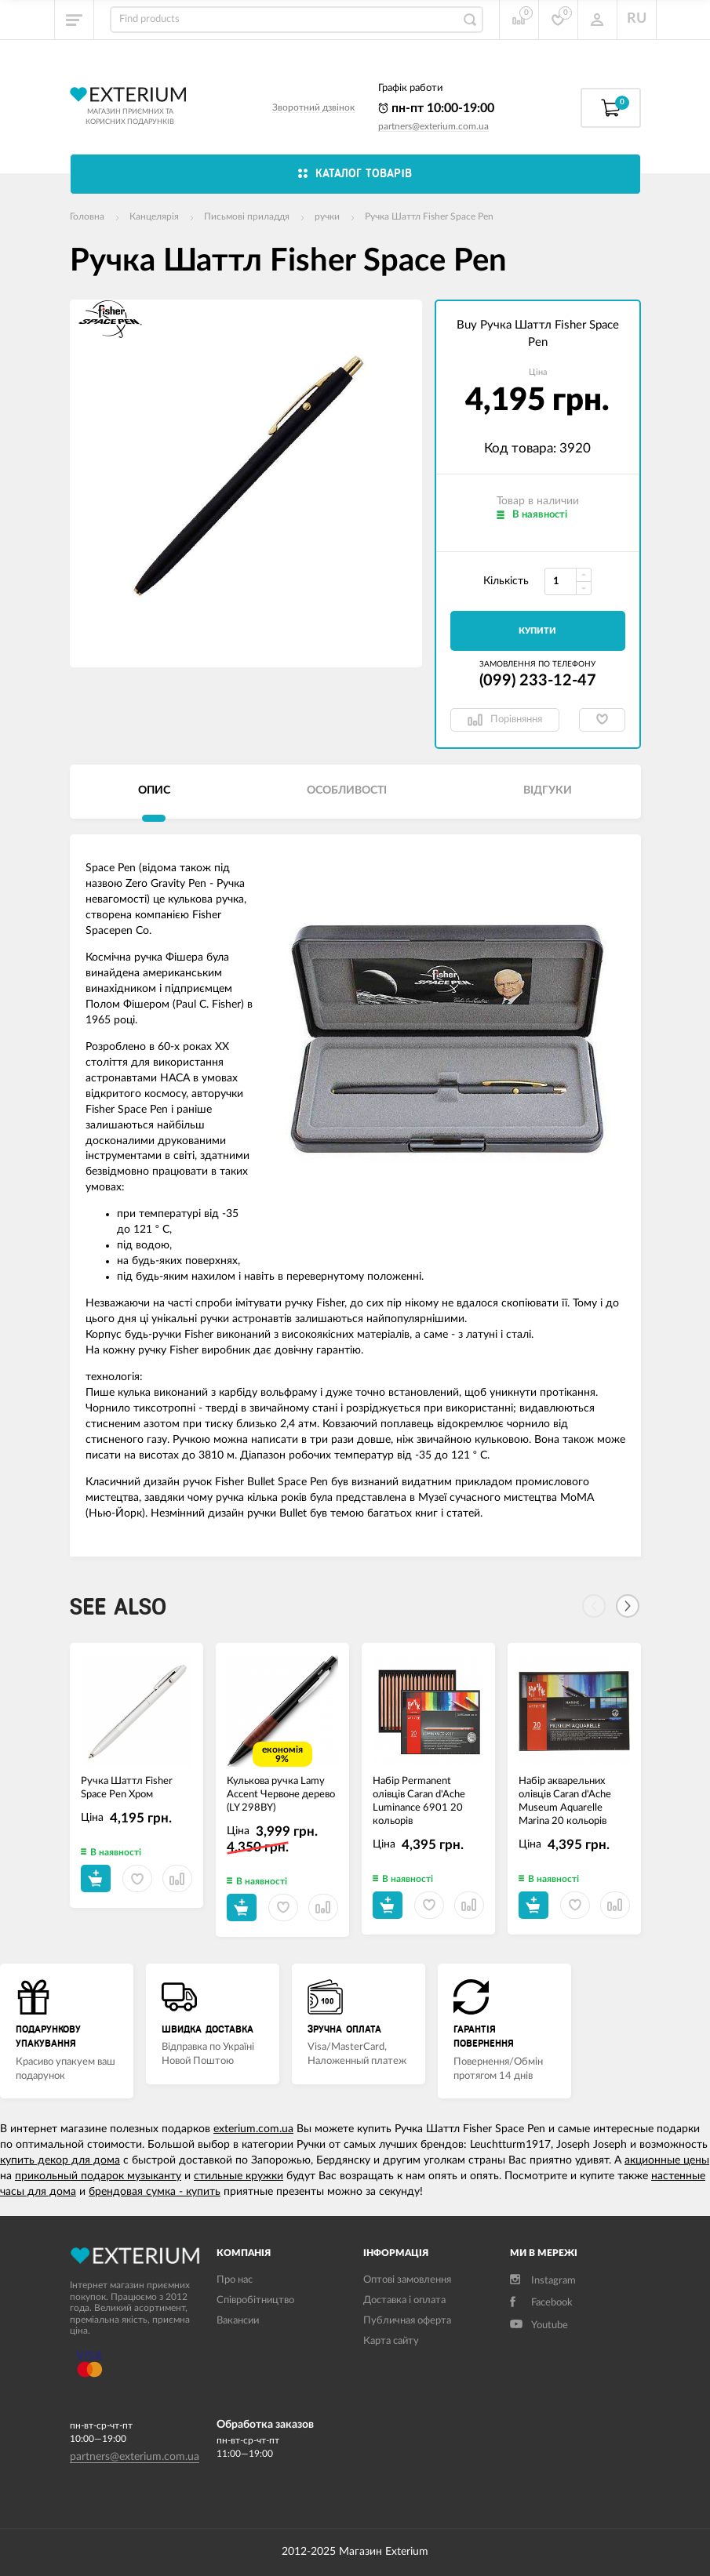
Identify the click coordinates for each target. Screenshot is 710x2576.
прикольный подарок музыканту (98, 2176)
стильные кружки (238, 2176)
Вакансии (238, 2321)
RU (636, 19)
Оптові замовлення (407, 2280)
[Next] (627, 1606)
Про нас (235, 2280)
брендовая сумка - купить (154, 2191)
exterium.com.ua (253, 2129)
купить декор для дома (60, 2160)
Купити (537, 631)
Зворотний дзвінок (313, 107)
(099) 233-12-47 (537, 681)
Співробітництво (255, 2300)
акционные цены (666, 2160)
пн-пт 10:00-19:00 (436, 108)
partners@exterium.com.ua (433, 126)
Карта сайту (391, 2341)
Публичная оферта (407, 2321)
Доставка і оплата (404, 2300)
